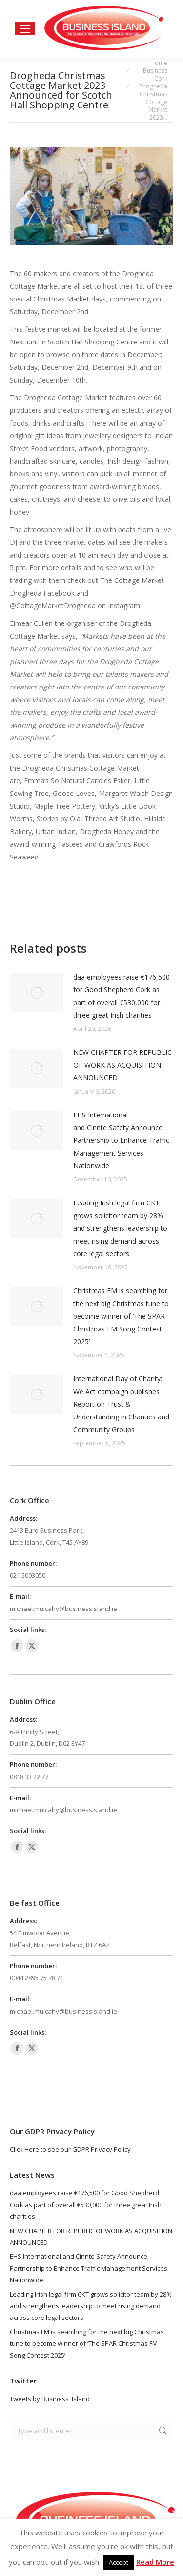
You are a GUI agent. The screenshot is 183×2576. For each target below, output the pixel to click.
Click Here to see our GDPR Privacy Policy (70, 2149)
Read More (155, 2562)
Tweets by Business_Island (50, 2398)
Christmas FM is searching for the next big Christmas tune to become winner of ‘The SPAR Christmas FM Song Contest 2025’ (121, 1316)
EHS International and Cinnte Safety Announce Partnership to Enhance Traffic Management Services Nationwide (121, 1140)
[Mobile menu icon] (25, 28)
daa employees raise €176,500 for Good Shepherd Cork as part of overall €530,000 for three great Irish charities (121, 996)
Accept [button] (118, 2562)
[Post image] (36, 992)
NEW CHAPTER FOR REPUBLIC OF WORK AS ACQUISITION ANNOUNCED (122, 1065)
